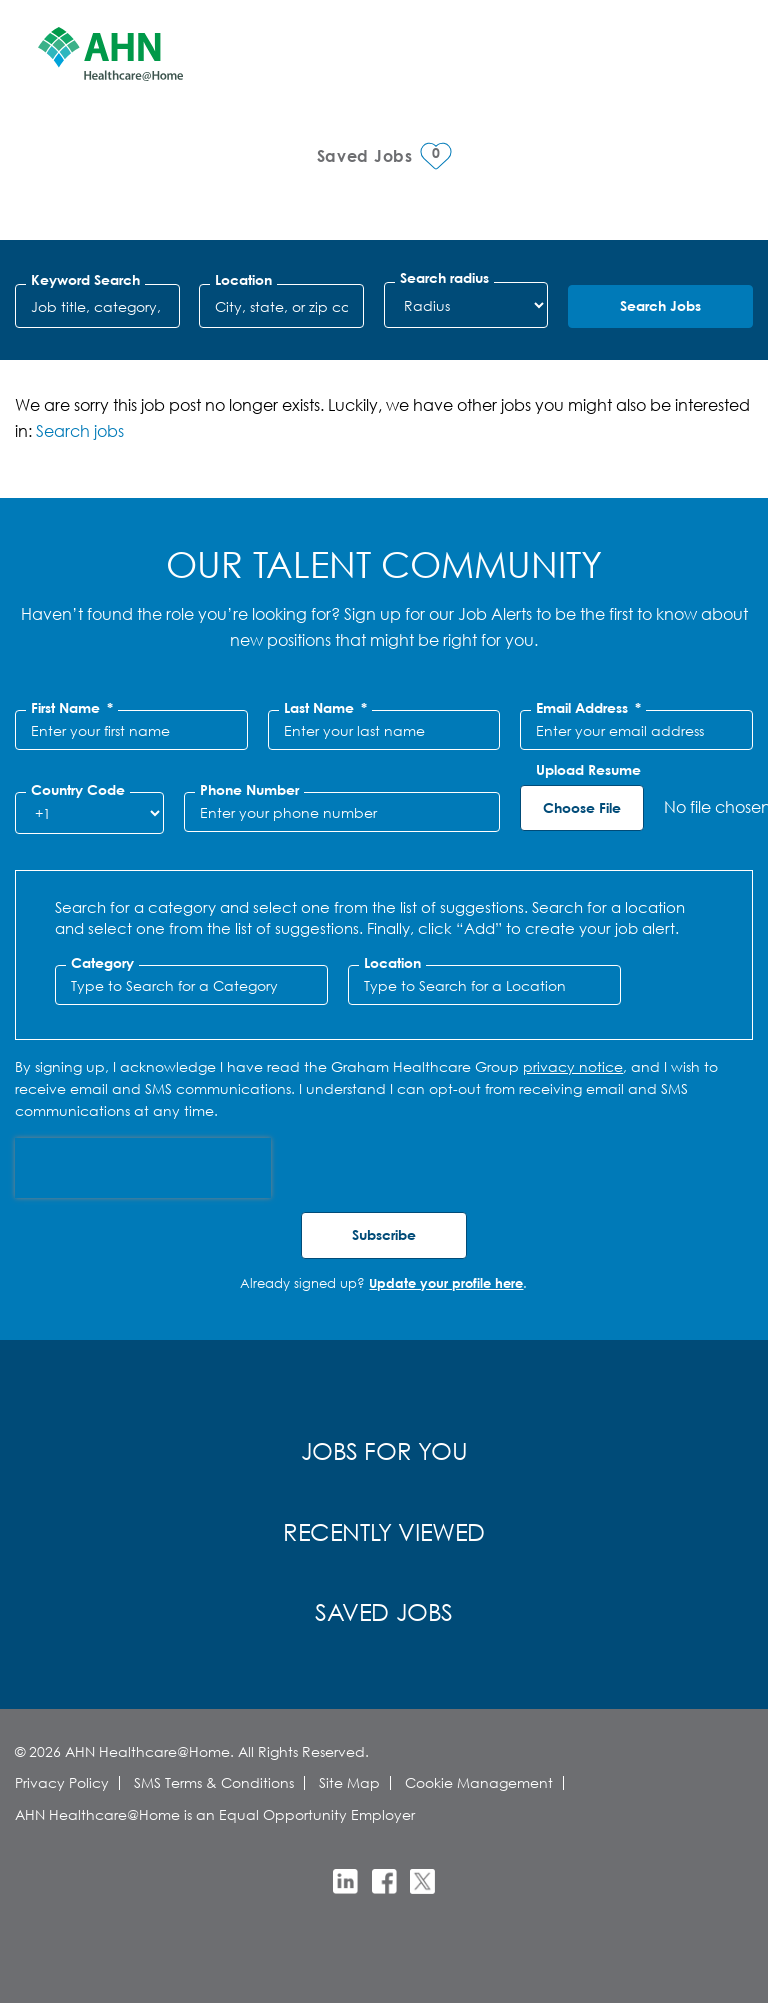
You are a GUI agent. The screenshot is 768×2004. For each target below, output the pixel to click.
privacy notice (573, 1066)
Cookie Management (479, 1782)
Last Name (325, 708)
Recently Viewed (384, 1531)
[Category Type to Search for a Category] (191, 985)
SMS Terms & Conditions (214, 1782)
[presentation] (143, 1168)
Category (102, 963)
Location (243, 280)
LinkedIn (345, 1881)
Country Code (78, 790)
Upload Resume (588, 770)
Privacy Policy (62, 1782)
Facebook (384, 1881)
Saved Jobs (384, 1611)
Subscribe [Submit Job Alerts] (384, 1234)
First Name (72, 708)
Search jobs (80, 430)
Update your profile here (446, 1283)
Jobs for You (384, 1450)
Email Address (588, 708)
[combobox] (281, 306)
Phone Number (249, 790)
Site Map (349, 1782)
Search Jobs (660, 305)
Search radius (444, 278)
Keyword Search (85, 280)
